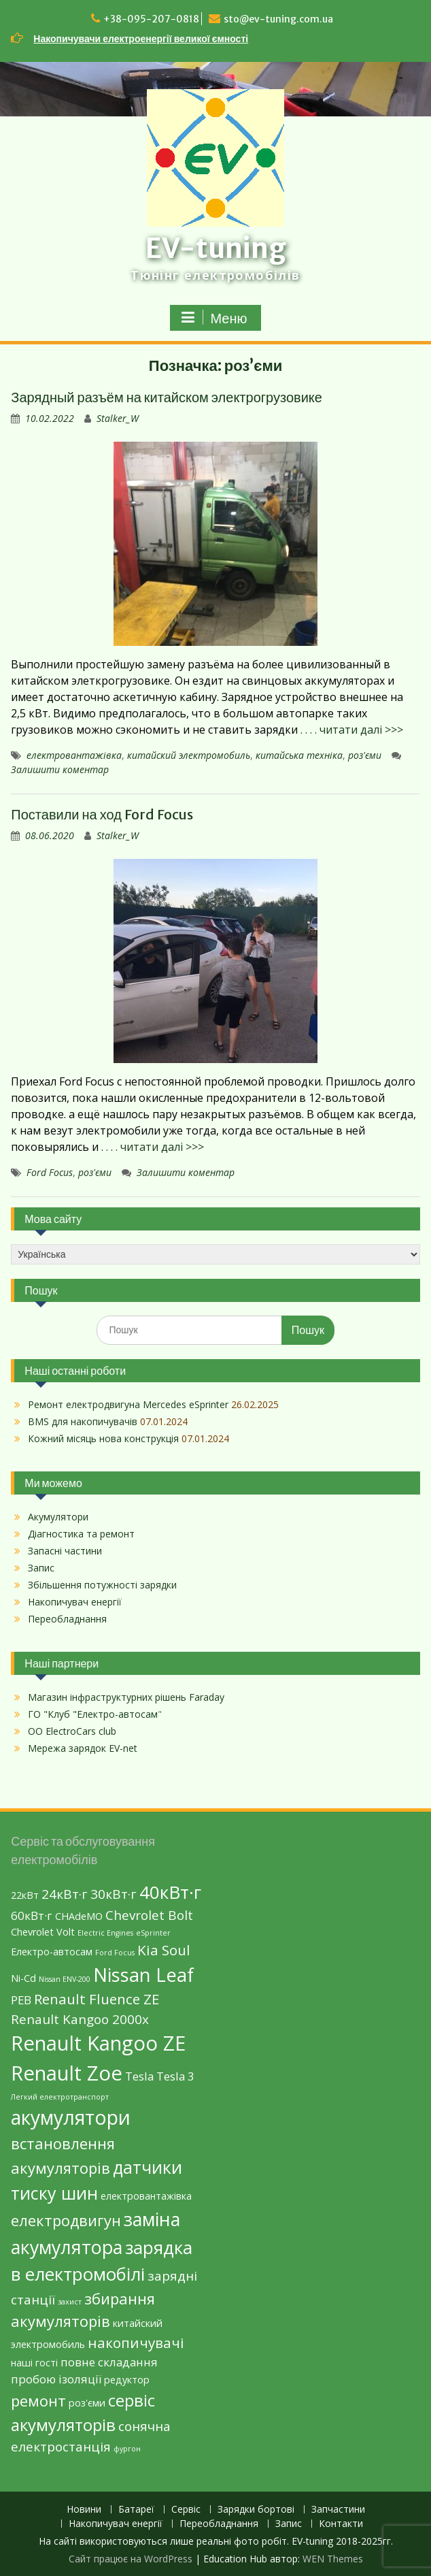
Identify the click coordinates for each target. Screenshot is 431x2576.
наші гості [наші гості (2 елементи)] (34, 2362)
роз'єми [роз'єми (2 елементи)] (87, 2402)
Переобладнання (67, 1618)
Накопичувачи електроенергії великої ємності (140, 39)
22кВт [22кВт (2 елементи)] (25, 1895)
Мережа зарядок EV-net (82, 1748)
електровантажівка (74, 755)
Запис (41, 1567)
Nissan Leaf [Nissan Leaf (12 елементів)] (143, 1974)
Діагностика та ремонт (81, 1533)
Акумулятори (58, 1516)
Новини (84, 2509)
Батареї (136, 2509)
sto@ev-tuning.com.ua (278, 19)
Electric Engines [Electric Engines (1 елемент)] (105, 1933)
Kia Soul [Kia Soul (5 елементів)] (163, 1949)
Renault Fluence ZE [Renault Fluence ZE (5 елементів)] (96, 1998)
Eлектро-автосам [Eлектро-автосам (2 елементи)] (51, 1951)
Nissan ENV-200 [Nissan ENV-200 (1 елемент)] (64, 1979)
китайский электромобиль (188, 755)
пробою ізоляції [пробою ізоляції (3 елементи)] (56, 2379)
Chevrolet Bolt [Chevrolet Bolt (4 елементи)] (149, 1915)
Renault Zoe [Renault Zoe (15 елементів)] (66, 2073)
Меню (213, 318)
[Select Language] (215, 1254)
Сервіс (186, 2509)
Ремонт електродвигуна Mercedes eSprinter (128, 1404)
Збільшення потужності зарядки (102, 1584)
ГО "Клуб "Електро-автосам (93, 1714)
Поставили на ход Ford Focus (102, 814)
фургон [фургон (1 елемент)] (127, 2448)
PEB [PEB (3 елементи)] (21, 2000)
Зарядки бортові (256, 2509)
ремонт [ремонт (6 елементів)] (38, 2400)
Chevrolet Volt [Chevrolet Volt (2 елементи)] (43, 1931)
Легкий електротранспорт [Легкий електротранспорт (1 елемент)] (60, 2097)
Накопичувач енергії (75, 1601)
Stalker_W (118, 418)
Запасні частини (65, 1550)
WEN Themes (333, 2558)
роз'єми (364, 755)
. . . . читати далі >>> (351, 729)
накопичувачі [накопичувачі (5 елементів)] (136, 2342)
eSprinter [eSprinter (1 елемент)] (153, 1933)
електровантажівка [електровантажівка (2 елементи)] (146, 2195)
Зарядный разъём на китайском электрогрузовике (166, 397)
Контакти (341, 2524)
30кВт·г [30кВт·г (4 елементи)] (113, 1894)
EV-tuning (215, 248)
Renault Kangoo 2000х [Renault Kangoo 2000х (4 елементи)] (80, 2019)
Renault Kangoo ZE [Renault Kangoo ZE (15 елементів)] (98, 2043)
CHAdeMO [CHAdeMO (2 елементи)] (79, 1916)
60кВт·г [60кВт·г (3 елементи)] (31, 1915)
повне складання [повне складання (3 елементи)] (109, 2362)
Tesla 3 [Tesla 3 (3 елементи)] (175, 2076)
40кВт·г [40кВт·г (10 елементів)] (170, 1892)
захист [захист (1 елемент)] (70, 2301)
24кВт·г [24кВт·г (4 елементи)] (64, 1894)
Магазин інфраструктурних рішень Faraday (126, 1697)
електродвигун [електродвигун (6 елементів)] (66, 2220)
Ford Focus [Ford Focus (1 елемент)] (115, 1952)
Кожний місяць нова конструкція (103, 1438)
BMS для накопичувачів (82, 1421)
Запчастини (338, 2509)
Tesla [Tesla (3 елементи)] (139, 2076)
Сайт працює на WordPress (130, 2558)
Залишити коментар (60, 769)
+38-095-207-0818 (151, 19)
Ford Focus (50, 1172)
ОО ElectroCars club (72, 1731)
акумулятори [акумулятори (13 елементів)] (71, 2117)
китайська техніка (299, 755)
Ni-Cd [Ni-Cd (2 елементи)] (23, 1978)
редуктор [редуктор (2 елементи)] (127, 2379)
